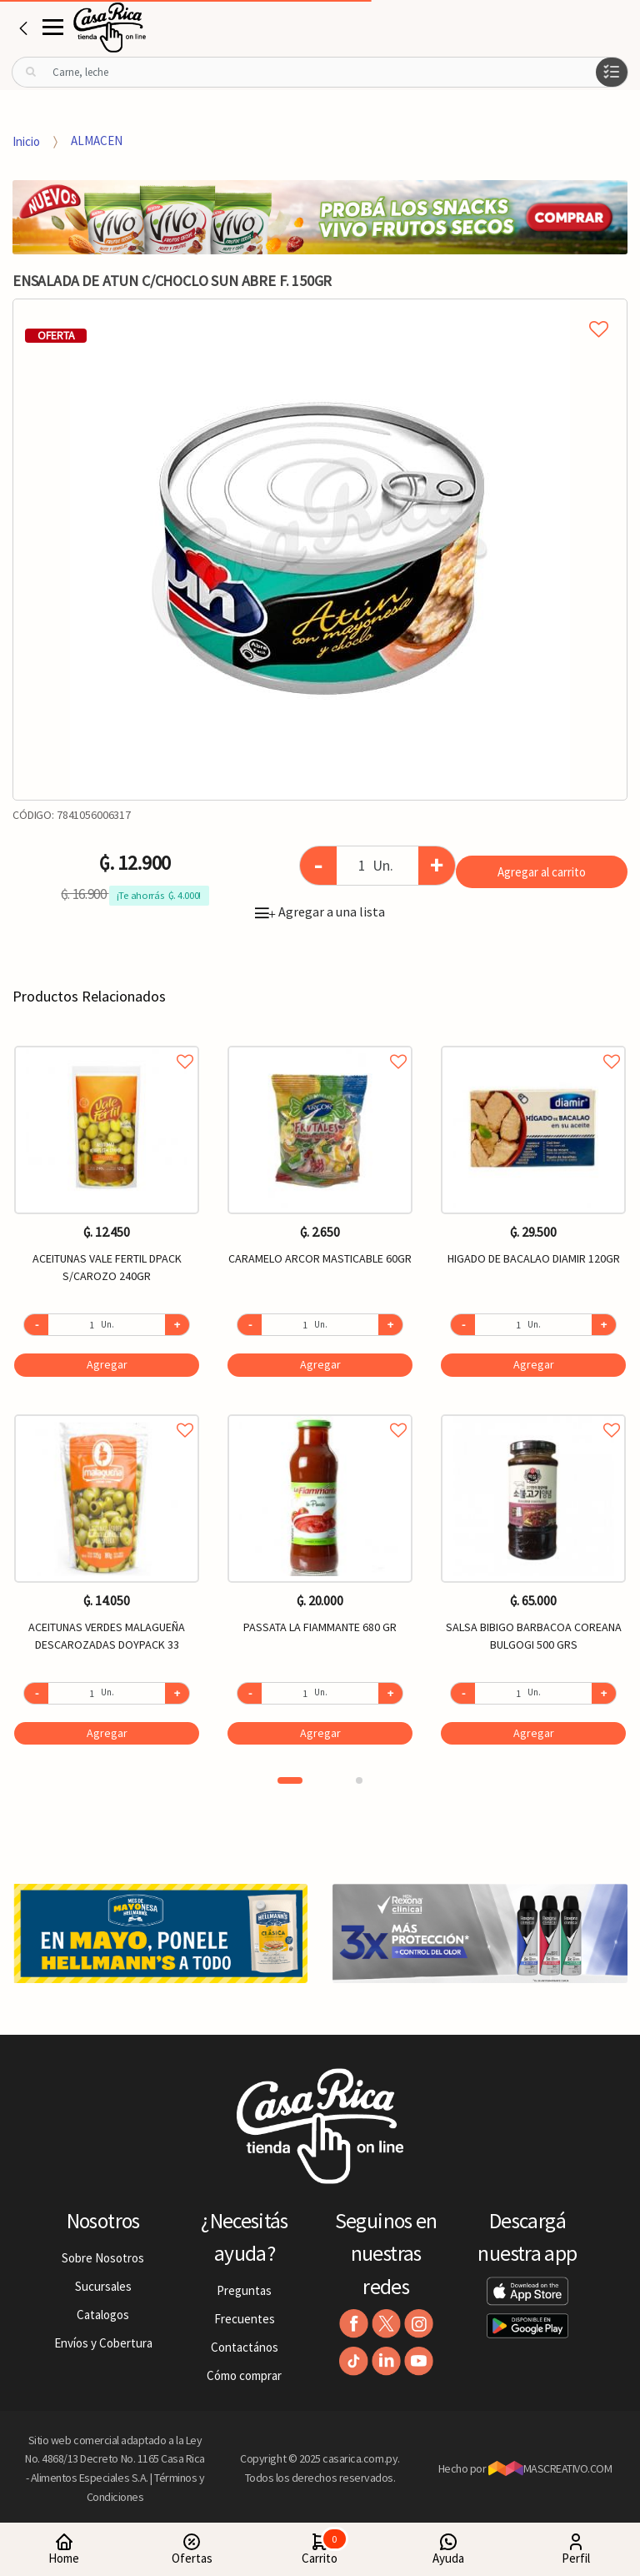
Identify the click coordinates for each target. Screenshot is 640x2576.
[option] (320, 549)
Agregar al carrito (542, 872)
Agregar (107, 1364)
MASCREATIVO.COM (550, 2468)
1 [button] (290, 1780)
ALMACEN (96, 140)
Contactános (244, 2347)
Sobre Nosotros (103, 2258)
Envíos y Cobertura (103, 2343)
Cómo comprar (244, 2375)
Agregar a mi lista (320, 310)
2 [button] (359, 1780)
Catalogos (103, 2314)
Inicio (26, 140)
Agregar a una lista (320, 911)
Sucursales (103, 2286)
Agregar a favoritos (107, 1042)
